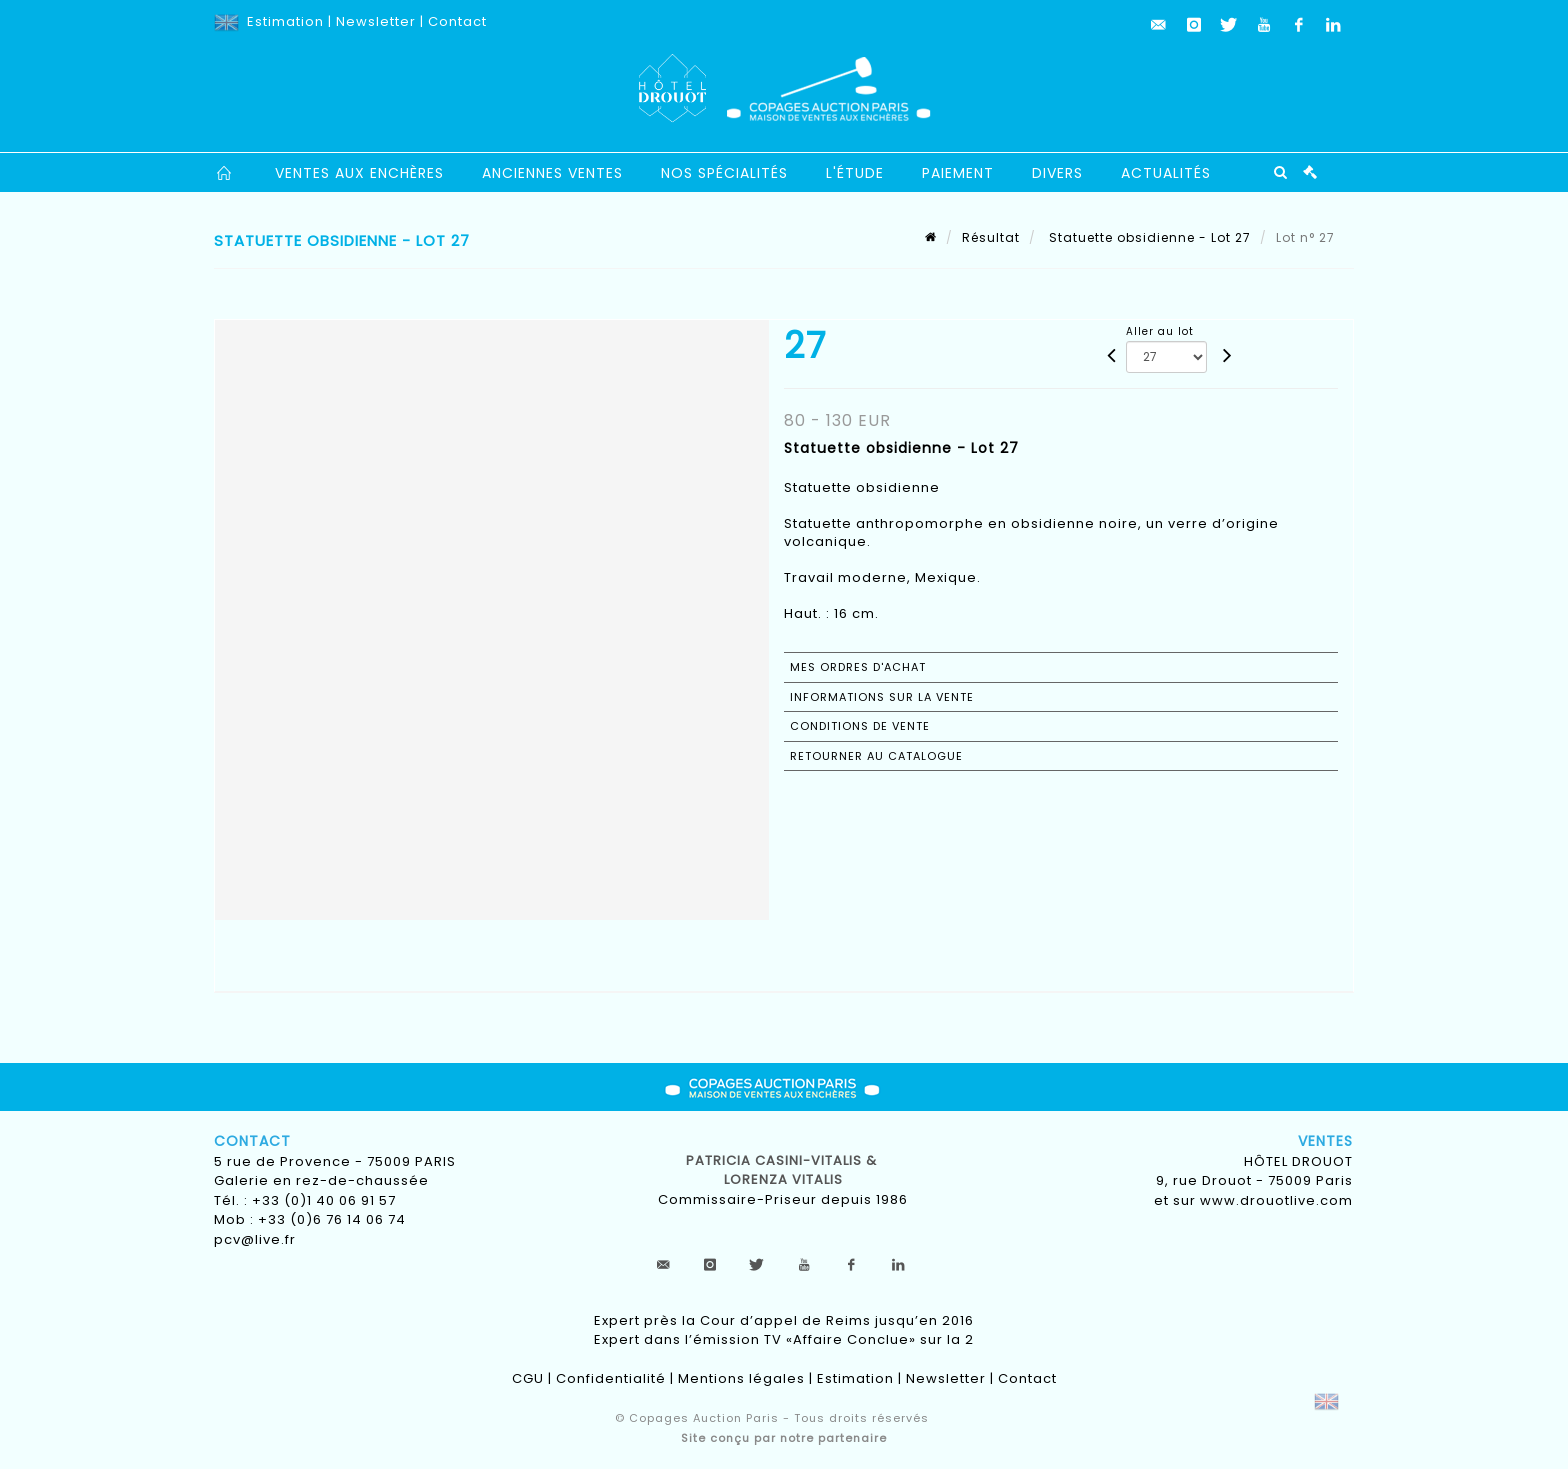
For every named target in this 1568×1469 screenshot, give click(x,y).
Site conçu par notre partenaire (784, 1438)
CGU (528, 1378)
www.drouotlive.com (1276, 1200)
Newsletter (376, 21)
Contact (457, 21)
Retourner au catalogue (876, 756)
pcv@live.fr (255, 1239)
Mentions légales (741, 1378)
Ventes (1325, 1141)
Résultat (991, 237)
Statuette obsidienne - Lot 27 (1148, 237)
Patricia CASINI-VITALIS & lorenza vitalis (783, 1170)
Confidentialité (611, 1378)
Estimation (285, 21)
